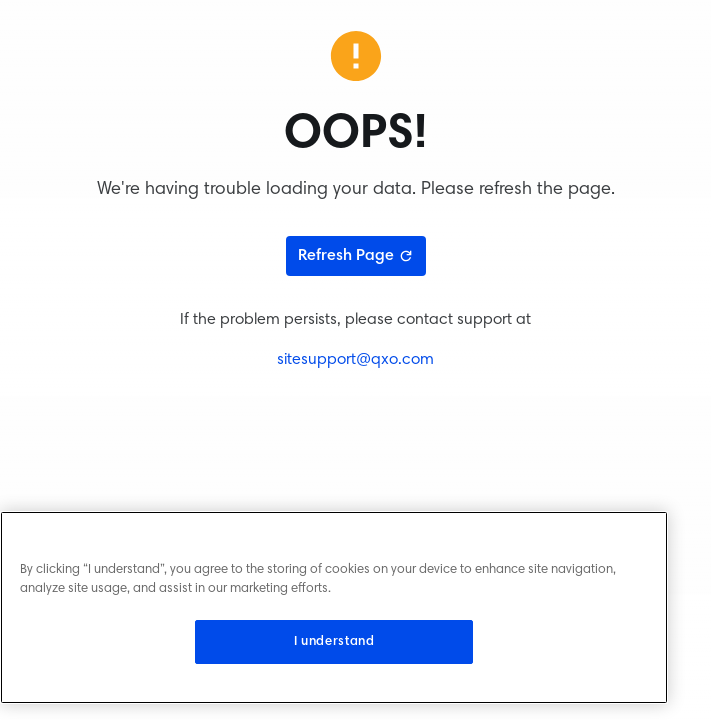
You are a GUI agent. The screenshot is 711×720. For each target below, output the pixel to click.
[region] (334, 607)
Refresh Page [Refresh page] (356, 256)
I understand (334, 642)
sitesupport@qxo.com (355, 360)
